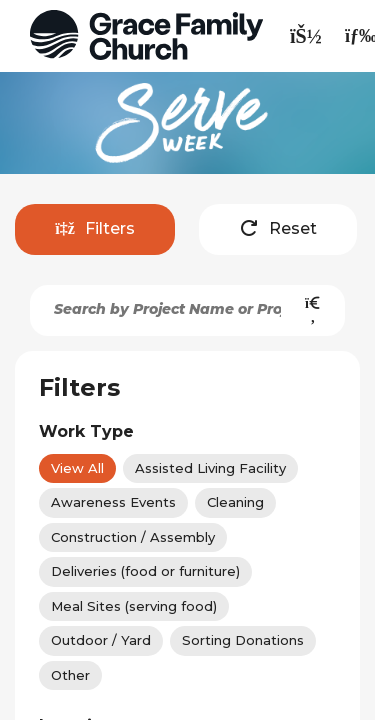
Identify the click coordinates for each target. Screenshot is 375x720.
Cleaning (235, 502)
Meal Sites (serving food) (134, 606)
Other (70, 675)
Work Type (86, 431)
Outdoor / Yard (101, 640)
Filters (95, 228)
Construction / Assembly (133, 537)
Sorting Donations (243, 640)
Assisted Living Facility (210, 468)
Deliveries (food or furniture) (145, 571)
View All (77, 468)
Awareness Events (113, 502)
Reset (278, 228)
